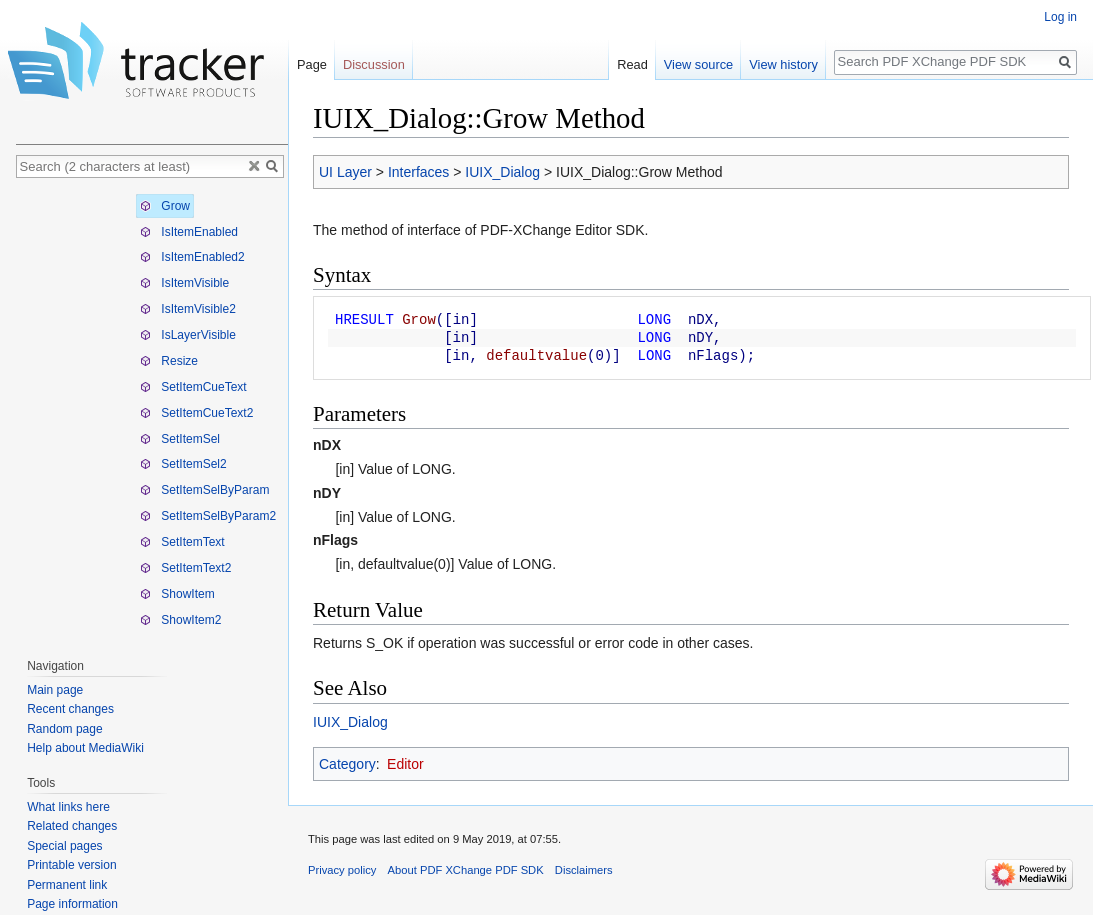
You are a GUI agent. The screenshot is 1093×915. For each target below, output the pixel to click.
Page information (72, 904)
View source (698, 64)
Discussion (374, 64)
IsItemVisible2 (188, 309)
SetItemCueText (193, 387)
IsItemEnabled (189, 232)
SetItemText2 (185, 568)
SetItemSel (180, 439)
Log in (1060, 17)
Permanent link (67, 885)
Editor (405, 764)
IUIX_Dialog (502, 172)
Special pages (64, 846)
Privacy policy (342, 870)
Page (312, 64)
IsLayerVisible (188, 335)
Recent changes (70, 709)
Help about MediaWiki (85, 748)
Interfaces (418, 172)
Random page (64, 729)
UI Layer (345, 172)
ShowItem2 (180, 620)
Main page (55, 690)
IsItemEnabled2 (192, 257)
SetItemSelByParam (204, 490)
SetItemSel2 (183, 464)
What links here (68, 807)
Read (632, 64)
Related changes (72, 826)
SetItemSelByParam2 (208, 516)
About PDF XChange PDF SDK (466, 870)
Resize (169, 361)
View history (783, 64)
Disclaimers (584, 870)
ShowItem (177, 594)
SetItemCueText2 (196, 413)
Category (347, 764)
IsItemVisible (184, 283)
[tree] (152, 413)
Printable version (71, 865)
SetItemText (182, 542)
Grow (165, 206)
